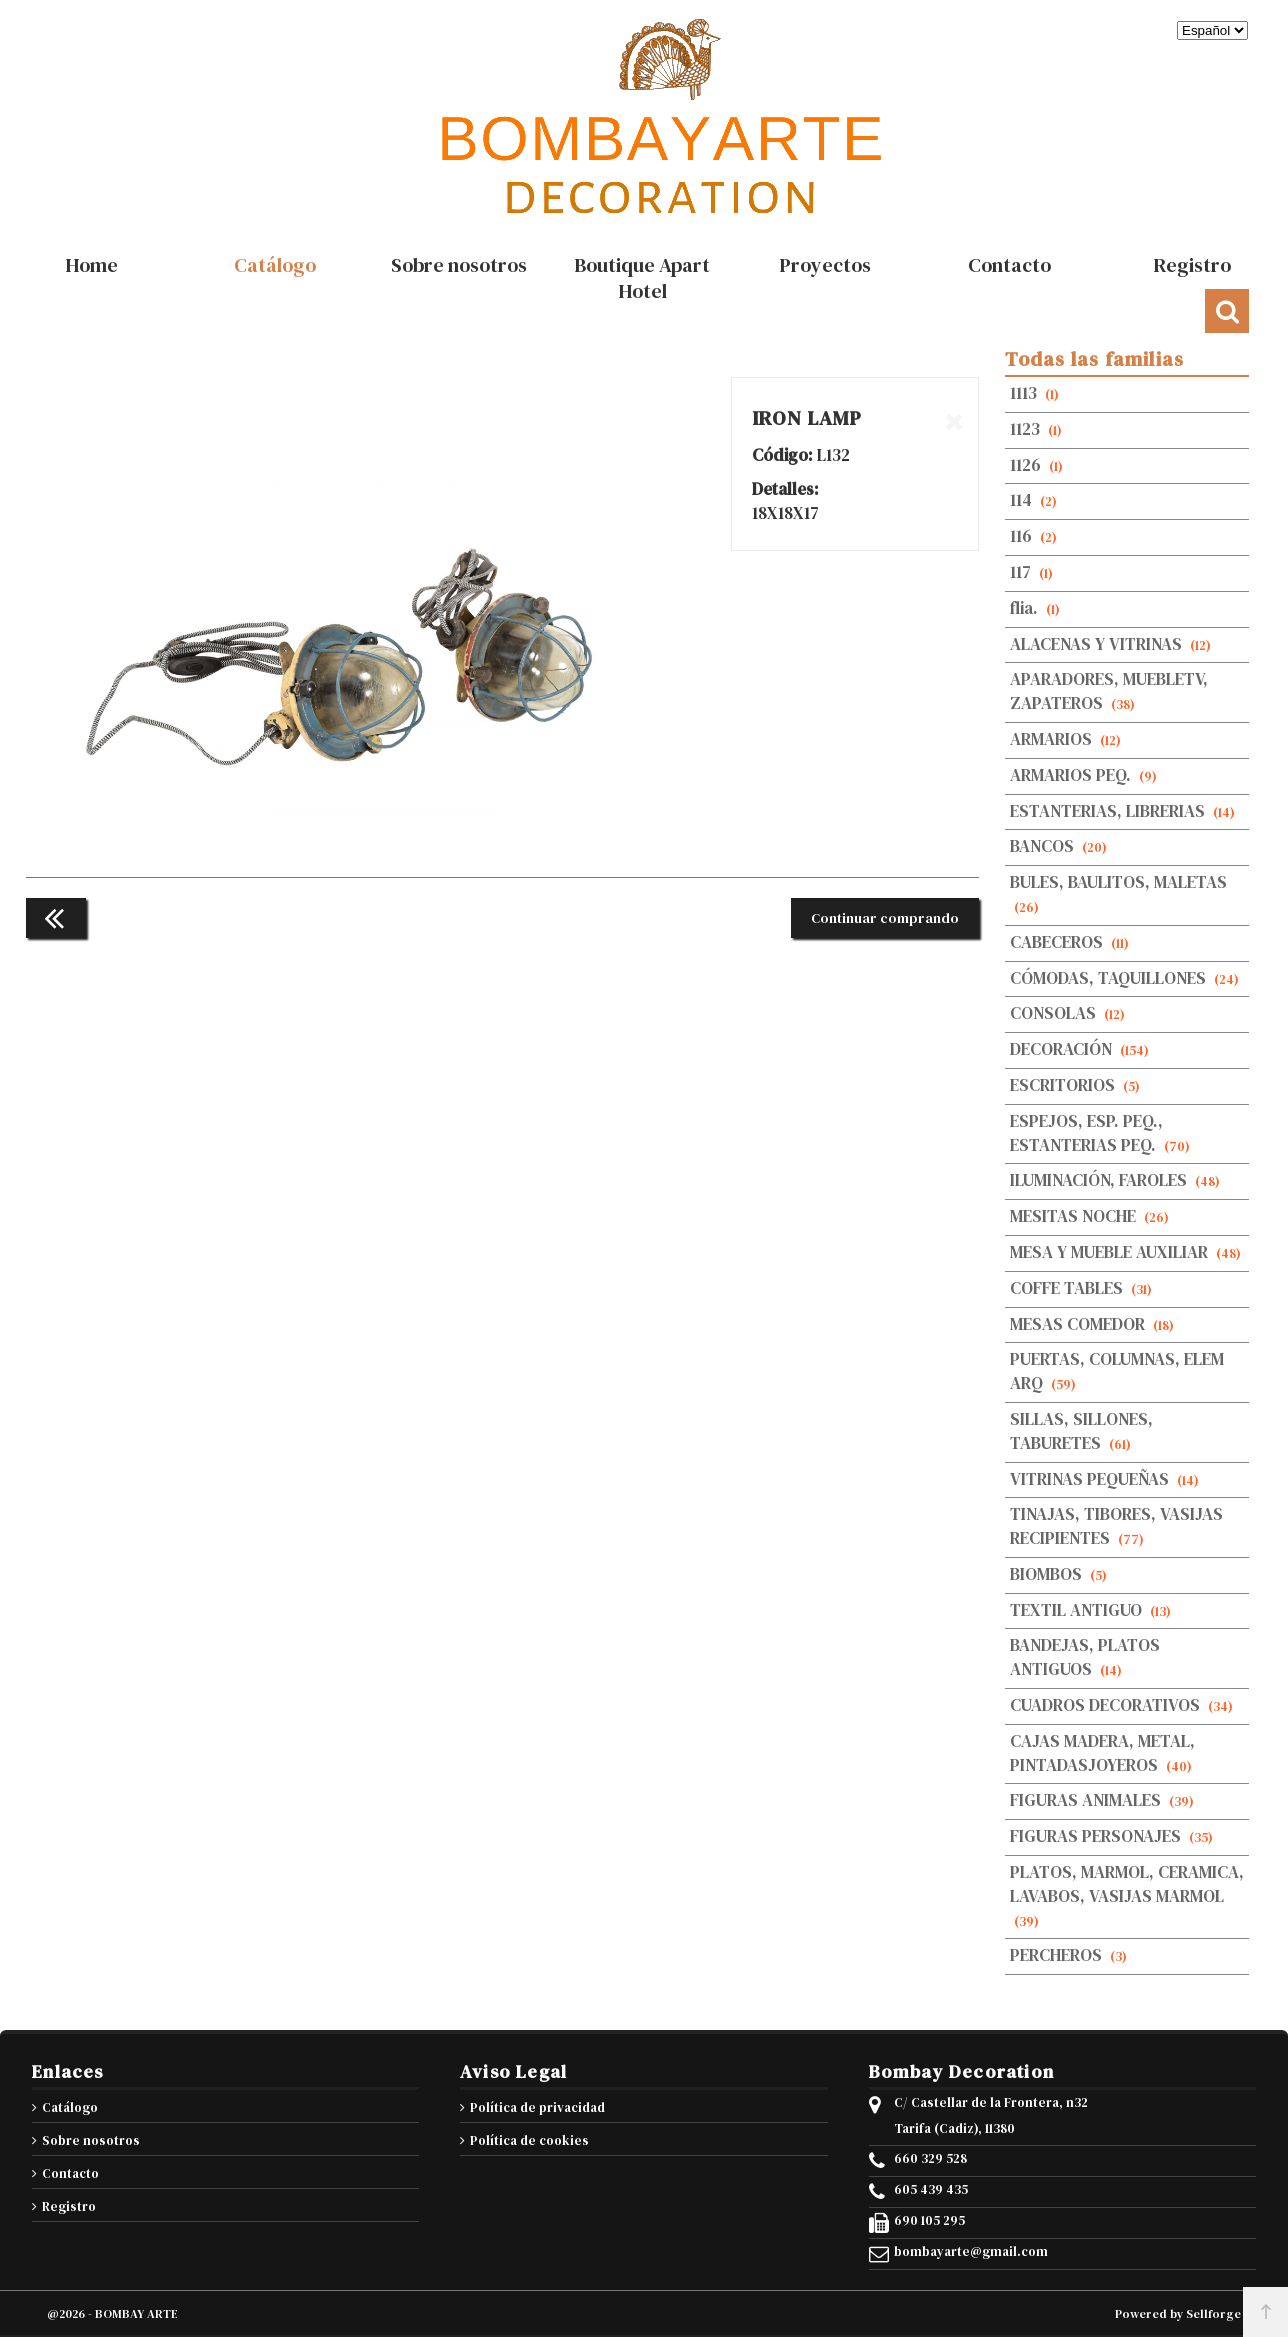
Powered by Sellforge (1178, 2314)
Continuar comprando (885, 918)
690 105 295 (929, 2221)
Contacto (70, 2173)
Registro (69, 2206)
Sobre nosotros (91, 2140)
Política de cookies (529, 2140)
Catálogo (70, 2107)
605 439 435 (931, 2190)
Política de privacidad (537, 2107)
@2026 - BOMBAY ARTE (112, 2314)
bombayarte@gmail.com (971, 2252)
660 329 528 (930, 2159)
